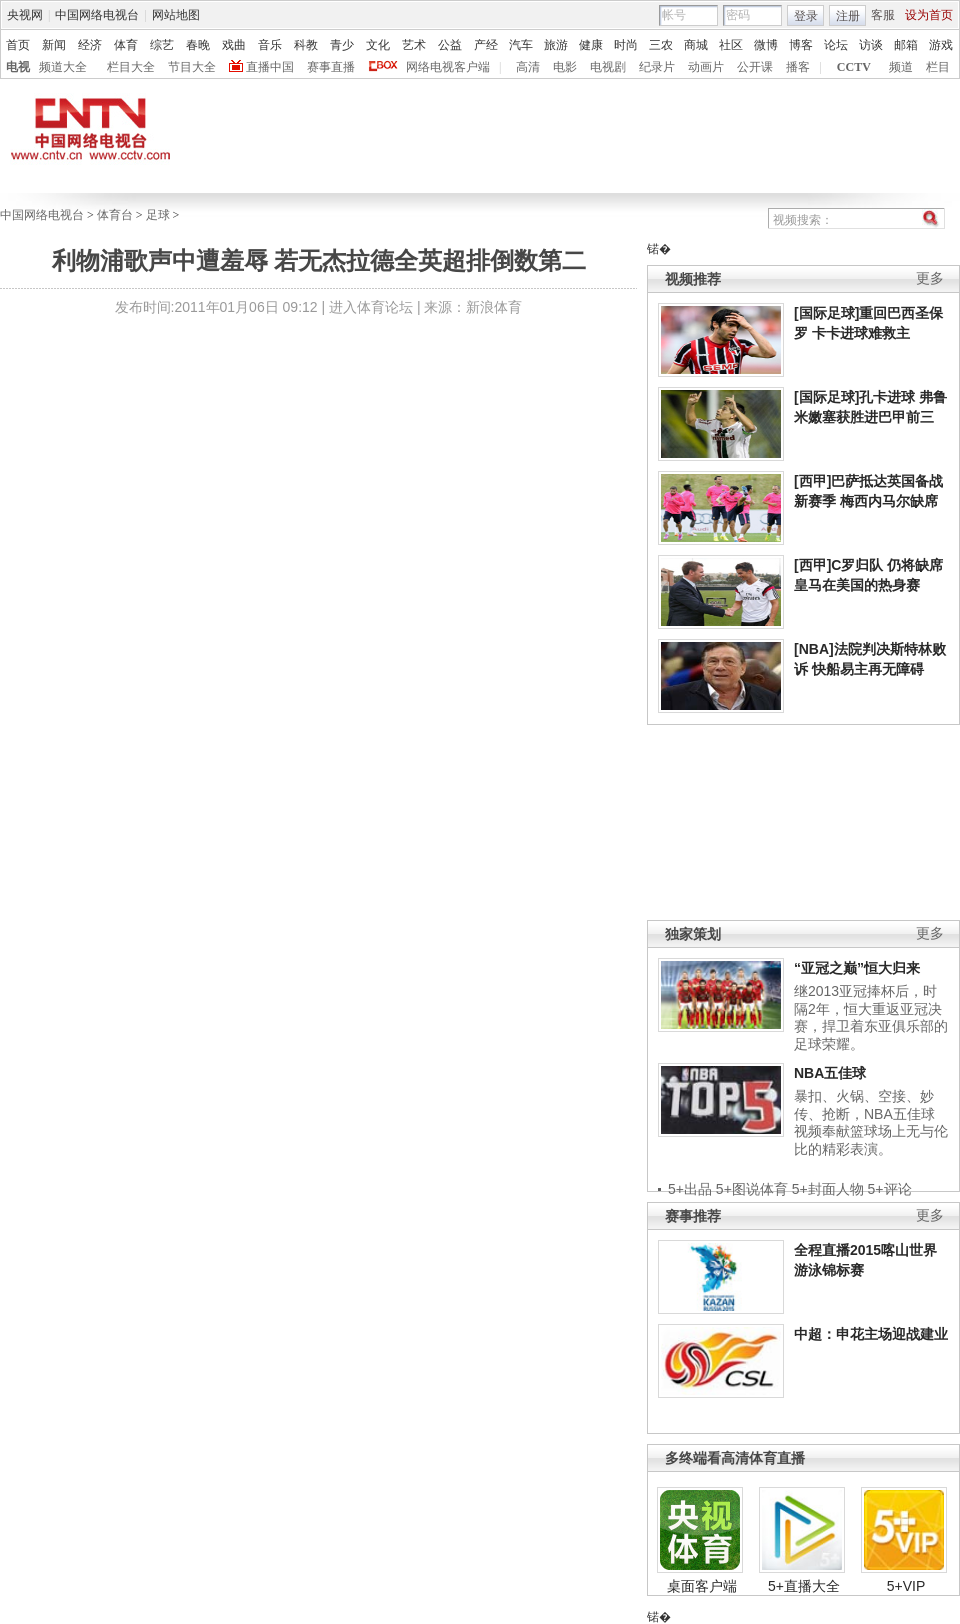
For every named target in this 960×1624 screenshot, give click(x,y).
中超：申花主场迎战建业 (871, 1334)
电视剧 (608, 67)
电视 (18, 67)
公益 (450, 45)
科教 (306, 45)
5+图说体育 (752, 1189)
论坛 (836, 45)
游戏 (941, 45)
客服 (883, 15)
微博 (766, 45)
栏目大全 (131, 67)
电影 (565, 67)
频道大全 (63, 67)
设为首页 (929, 15)
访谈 (871, 45)
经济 (90, 45)
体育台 (115, 215)
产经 (486, 45)
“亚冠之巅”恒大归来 (857, 968)
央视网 (25, 15)
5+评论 (890, 1189)
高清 (528, 67)
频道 (901, 67)
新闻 (54, 45)
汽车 (521, 45)
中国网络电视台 (97, 15)
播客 (798, 67)
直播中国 (270, 67)
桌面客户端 (702, 1586)
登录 (806, 16)
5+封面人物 (828, 1189)
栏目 (938, 67)
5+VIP (906, 1586)
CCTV (854, 67)
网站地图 (176, 15)
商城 (696, 45)
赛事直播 (331, 67)
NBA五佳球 (830, 1073)
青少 (342, 45)
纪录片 (657, 67)
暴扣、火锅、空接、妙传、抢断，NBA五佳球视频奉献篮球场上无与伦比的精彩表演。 (871, 1122)
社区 (731, 45)
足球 (158, 215)
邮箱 (906, 45)
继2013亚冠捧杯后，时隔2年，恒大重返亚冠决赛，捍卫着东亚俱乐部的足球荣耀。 (871, 1017)
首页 (18, 45)
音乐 (270, 45)
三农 (661, 45)
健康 (591, 45)
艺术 (414, 45)
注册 (848, 16)
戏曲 (234, 45)
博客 (801, 45)
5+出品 (690, 1189)
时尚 (626, 45)
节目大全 (192, 67)
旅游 (556, 45)
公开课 (755, 67)
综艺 (162, 45)
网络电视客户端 (448, 67)
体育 (126, 45)
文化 (378, 45)
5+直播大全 (804, 1586)
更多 (930, 278)
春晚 (198, 45)
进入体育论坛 (371, 307)
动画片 (706, 67)
